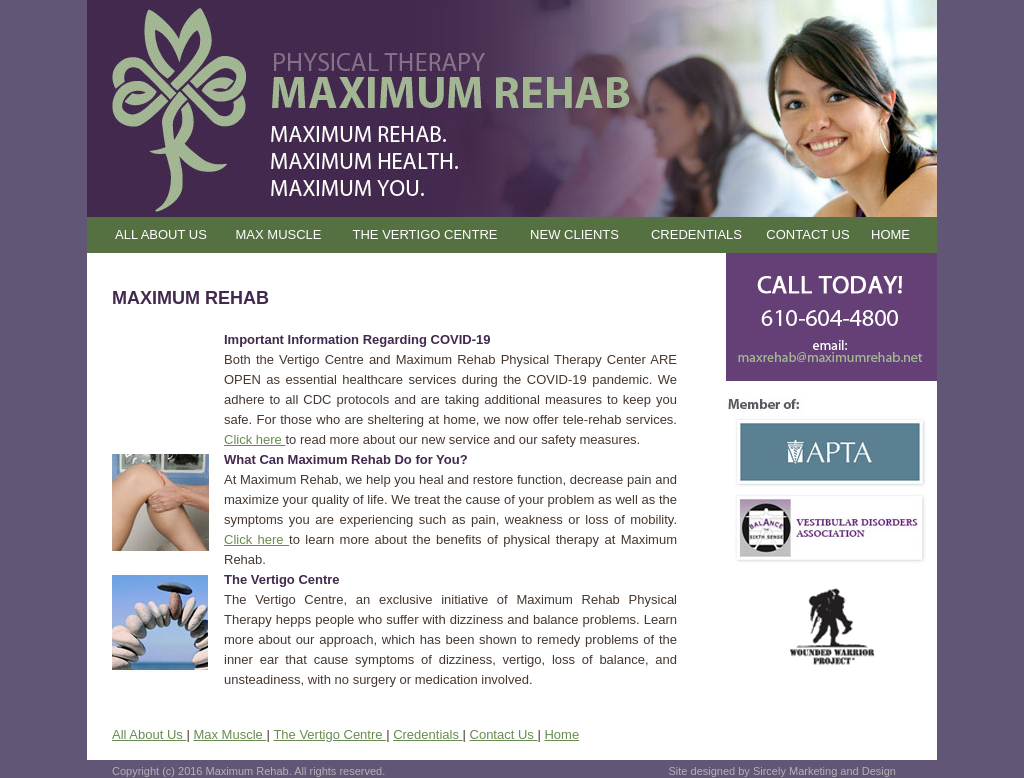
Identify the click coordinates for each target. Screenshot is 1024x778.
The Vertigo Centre (329, 734)
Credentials (427, 734)
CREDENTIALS (696, 234)
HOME (890, 234)
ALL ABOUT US (161, 234)
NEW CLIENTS (574, 234)
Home (561, 734)
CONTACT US (807, 234)
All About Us (149, 734)
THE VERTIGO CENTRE (425, 234)
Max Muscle (229, 734)
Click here (254, 439)
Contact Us (504, 734)
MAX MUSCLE (279, 234)
